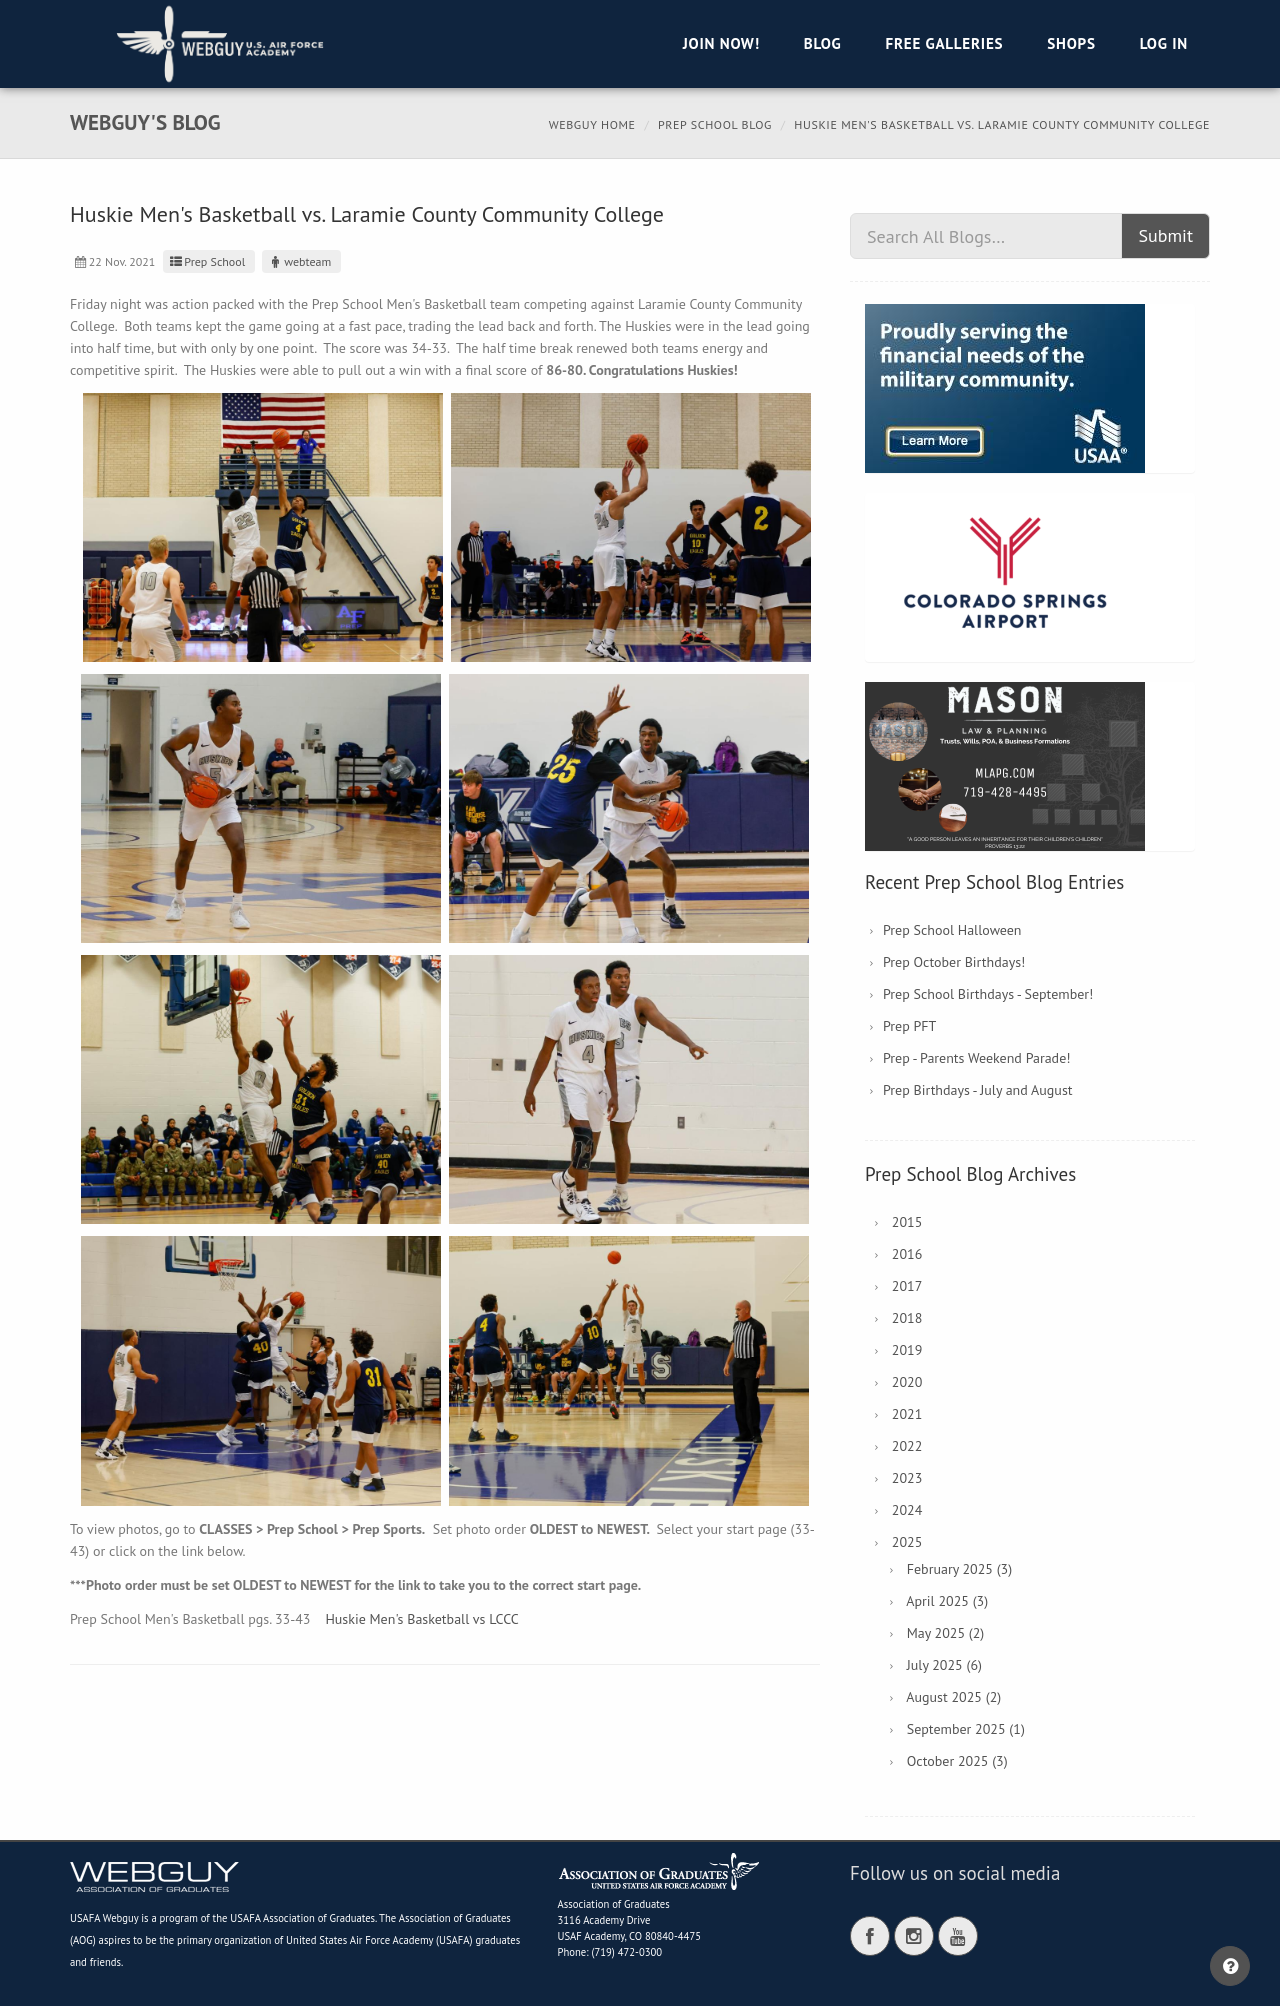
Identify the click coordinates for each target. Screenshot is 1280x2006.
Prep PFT (909, 1026)
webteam (299, 261)
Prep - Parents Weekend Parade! (977, 1058)
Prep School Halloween (952, 930)
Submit (1165, 235)
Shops (1071, 43)
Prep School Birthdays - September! (988, 994)
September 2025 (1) (966, 1729)
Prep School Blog (715, 124)
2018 (907, 1318)
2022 (907, 1446)
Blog (823, 43)
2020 (907, 1382)
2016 (907, 1254)
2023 (907, 1478)
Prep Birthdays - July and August (978, 1090)
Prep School (207, 261)
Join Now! (721, 43)
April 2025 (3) (947, 1601)
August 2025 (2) (953, 1697)
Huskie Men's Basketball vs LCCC (421, 1619)
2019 (907, 1350)
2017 (907, 1286)
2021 (907, 1414)
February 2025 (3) (959, 1569)
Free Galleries (944, 43)
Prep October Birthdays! (954, 962)
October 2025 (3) (957, 1761)
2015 (907, 1222)
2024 (907, 1510)
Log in (1164, 43)
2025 (907, 1542)
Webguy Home (592, 124)
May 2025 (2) (946, 1633)
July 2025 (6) (944, 1665)
